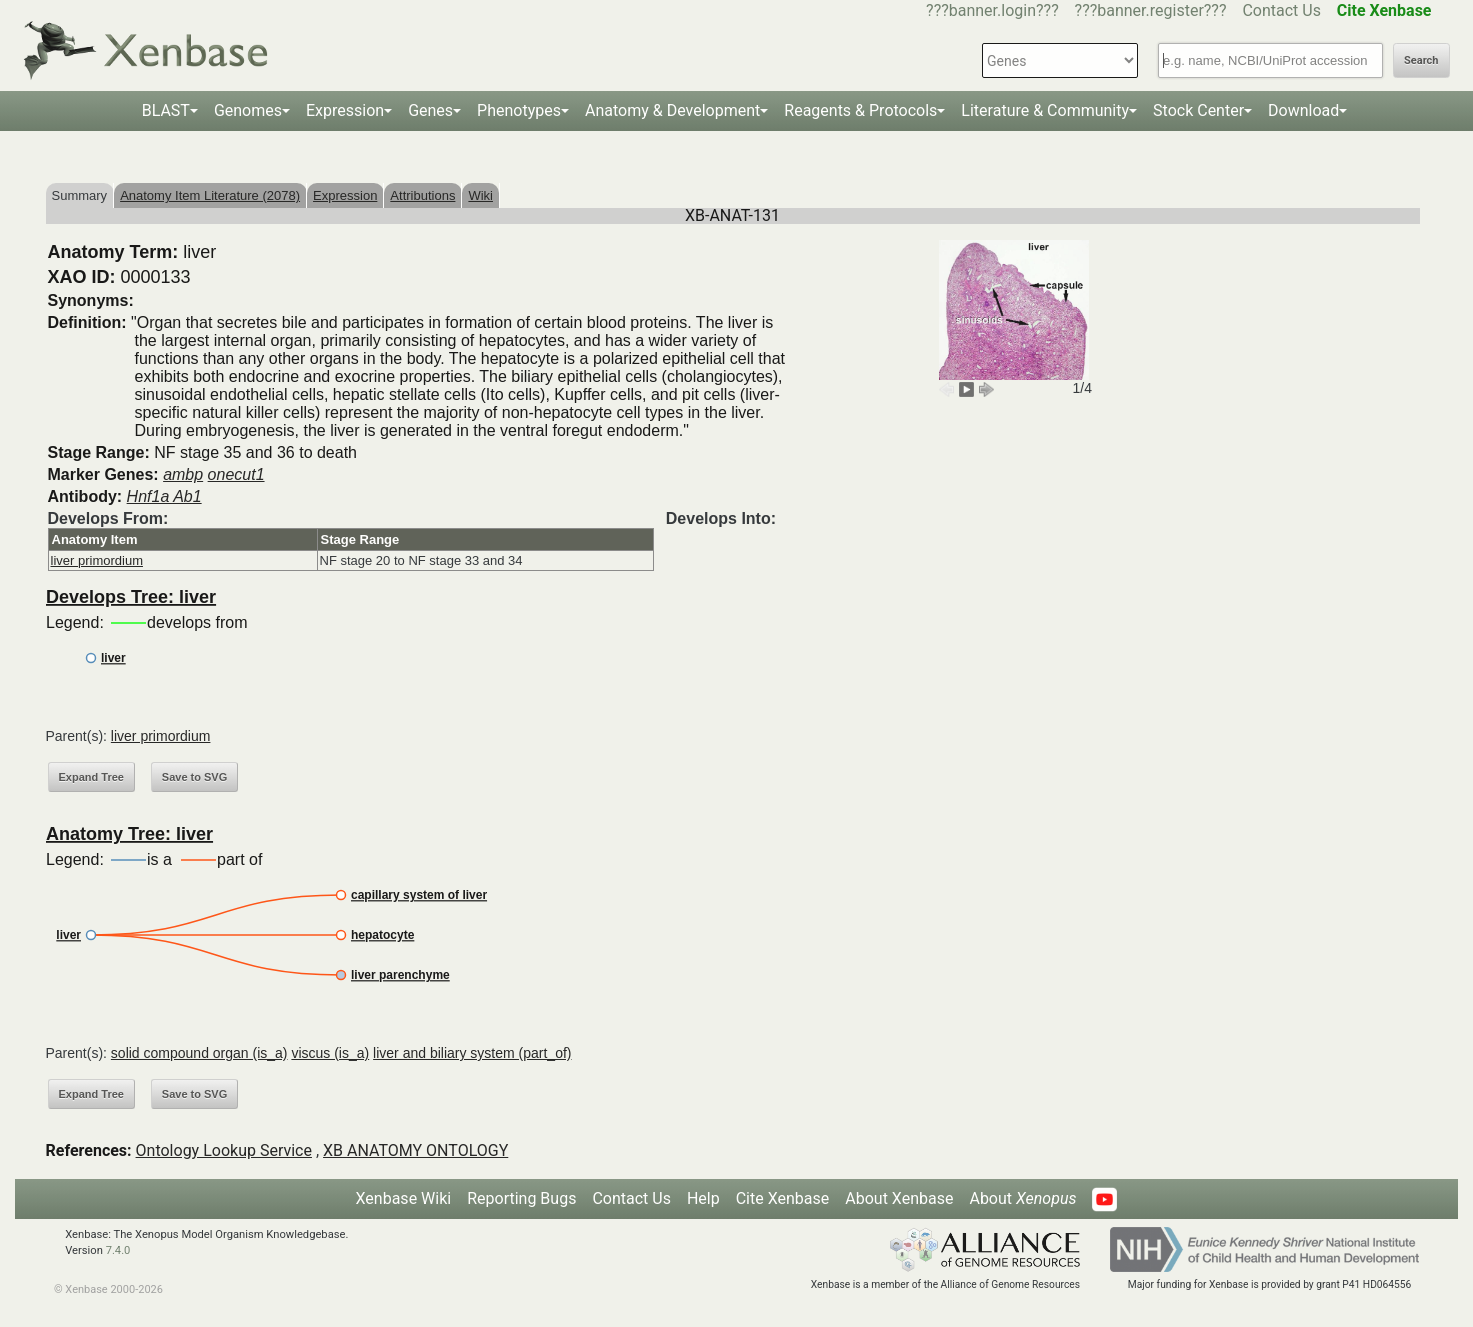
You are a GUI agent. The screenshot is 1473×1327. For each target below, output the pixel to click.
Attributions (422, 195)
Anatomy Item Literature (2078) (210, 195)
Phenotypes (519, 110)
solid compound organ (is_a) (199, 1053)
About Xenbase (899, 1198)
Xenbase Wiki (404, 1198)
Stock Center (1198, 110)
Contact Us (1281, 10)
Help (703, 1198)
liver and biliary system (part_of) (472, 1053)
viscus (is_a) (330, 1053)
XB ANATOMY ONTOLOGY (415, 1150)
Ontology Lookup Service (224, 1150)
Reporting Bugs (521, 1198)
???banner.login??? (992, 10)
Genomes (248, 110)
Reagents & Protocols (860, 110)
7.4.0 (118, 1250)
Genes (430, 110)
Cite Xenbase (783, 1198)
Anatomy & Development (672, 110)
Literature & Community (1045, 110)
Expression (345, 110)
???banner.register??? (1151, 10)
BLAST (166, 110)
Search (1421, 60)
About (1022, 1198)
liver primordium (97, 560)
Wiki (480, 195)
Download (1303, 110)
